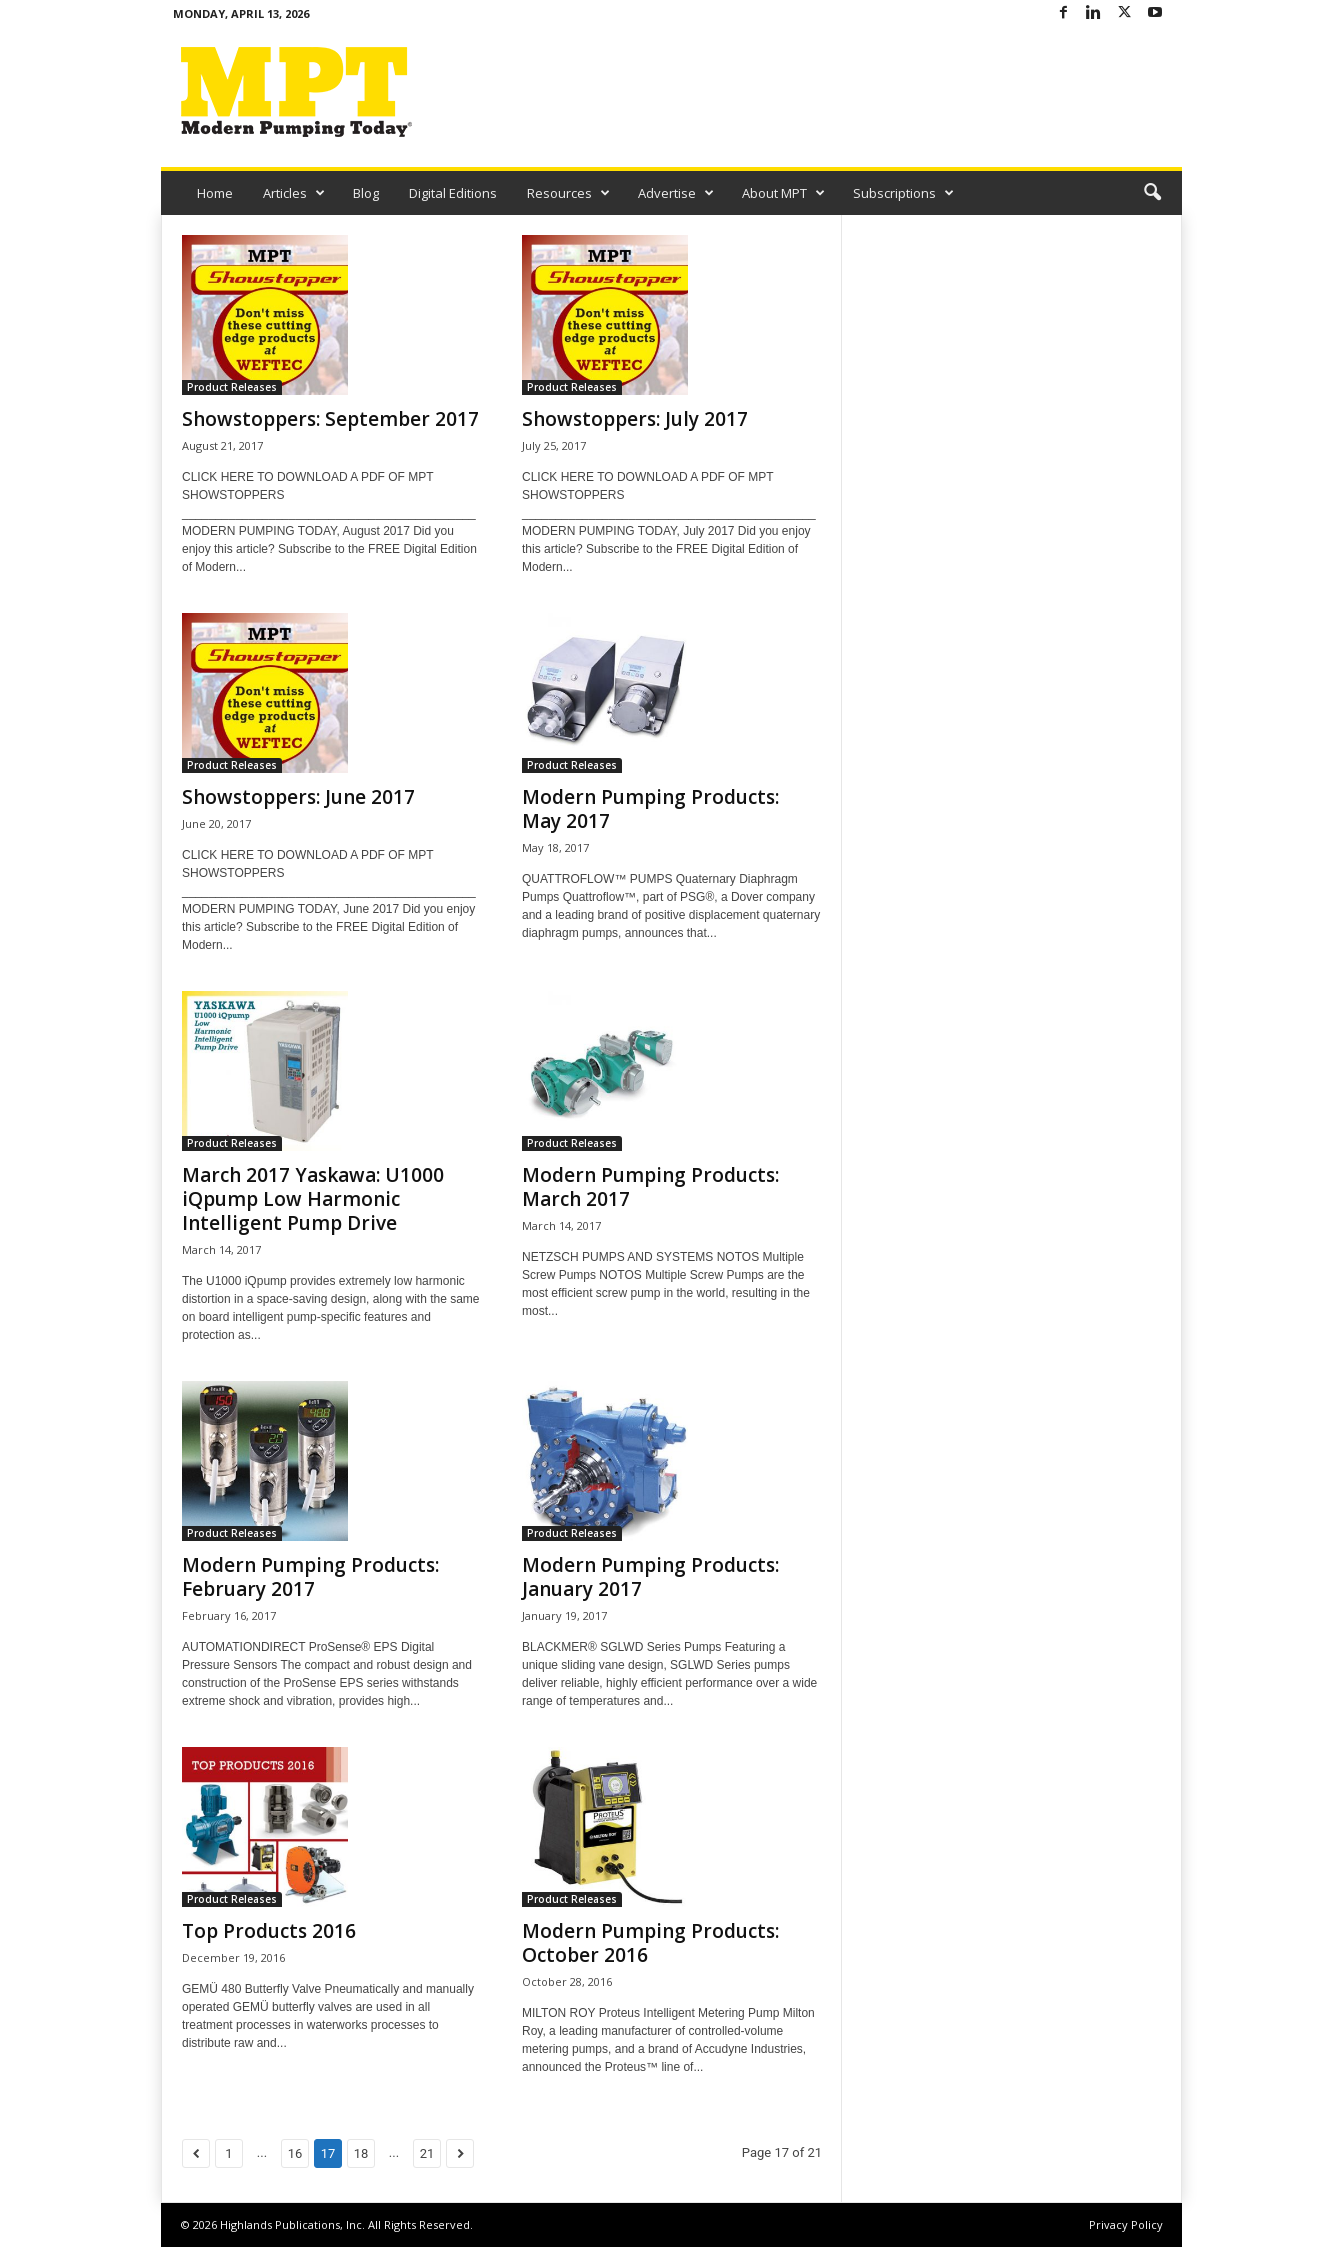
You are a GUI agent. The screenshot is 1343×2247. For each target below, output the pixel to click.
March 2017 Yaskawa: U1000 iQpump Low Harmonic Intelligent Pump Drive (313, 1199)
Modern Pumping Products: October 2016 (650, 1943)
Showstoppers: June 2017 (298, 797)
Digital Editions (453, 193)
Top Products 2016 (269, 1931)
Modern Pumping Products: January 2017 (650, 1577)
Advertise (676, 193)
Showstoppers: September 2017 (330, 419)
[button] (1152, 193)
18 (361, 2153)
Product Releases (232, 387)
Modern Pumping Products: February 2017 (310, 1577)
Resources (568, 193)
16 (295, 2153)
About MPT (783, 193)
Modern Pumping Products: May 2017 (650, 809)
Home (215, 193)
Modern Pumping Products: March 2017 (650, 1187)
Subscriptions (903, 193)
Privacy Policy (1126, 2224)
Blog (366, 193)
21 (427, 2153)
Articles (294, 193)
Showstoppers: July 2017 (635, 419)
